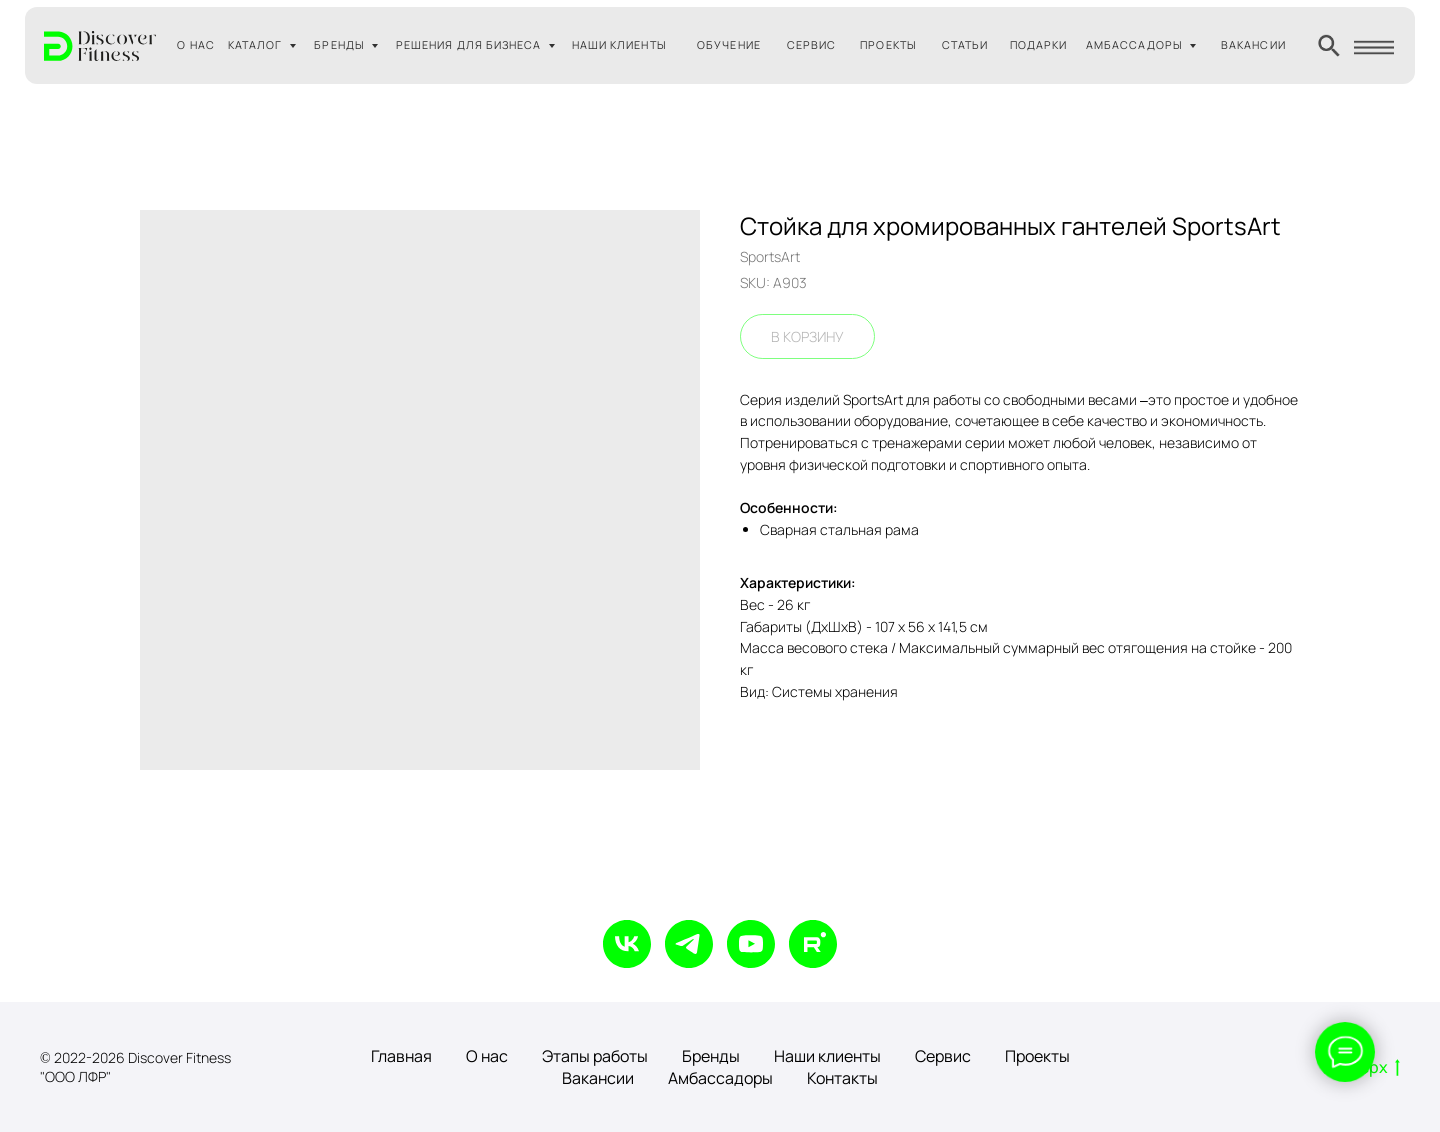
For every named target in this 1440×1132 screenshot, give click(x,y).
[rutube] (813, 944)
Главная (401, 1056)
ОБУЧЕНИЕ (729, 44)
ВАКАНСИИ (1253, 44)
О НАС (195, 44)
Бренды (711, 1056)
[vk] (627, 944)
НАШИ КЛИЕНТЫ (619, 44)
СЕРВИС (811, 44)
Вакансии (598, 1078)
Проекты (1037, 1056)
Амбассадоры (720, 1078)
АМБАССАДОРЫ (1134, 44)
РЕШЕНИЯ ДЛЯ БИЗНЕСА (469, 44)
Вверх (1370, 1068)
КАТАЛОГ (255, 44)
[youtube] (751, 944)
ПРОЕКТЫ (888, 44)
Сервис (943, 1056)
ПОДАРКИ (1039, 44)
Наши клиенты (827, 1056)
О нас (487, 1056)
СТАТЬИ (965, 44)
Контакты (842, 1078)
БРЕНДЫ (339, 44)
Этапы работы (595, 1056)
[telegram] (689, 944)
